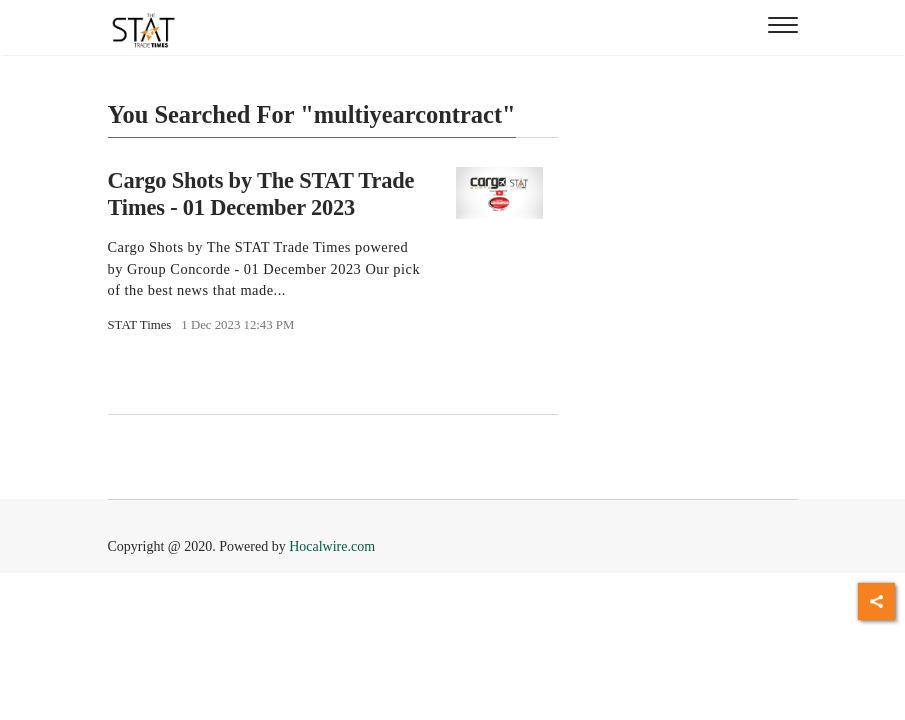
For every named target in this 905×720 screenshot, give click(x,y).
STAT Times (140, 325)
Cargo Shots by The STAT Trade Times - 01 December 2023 (261, 194)
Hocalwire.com (332, 546)
